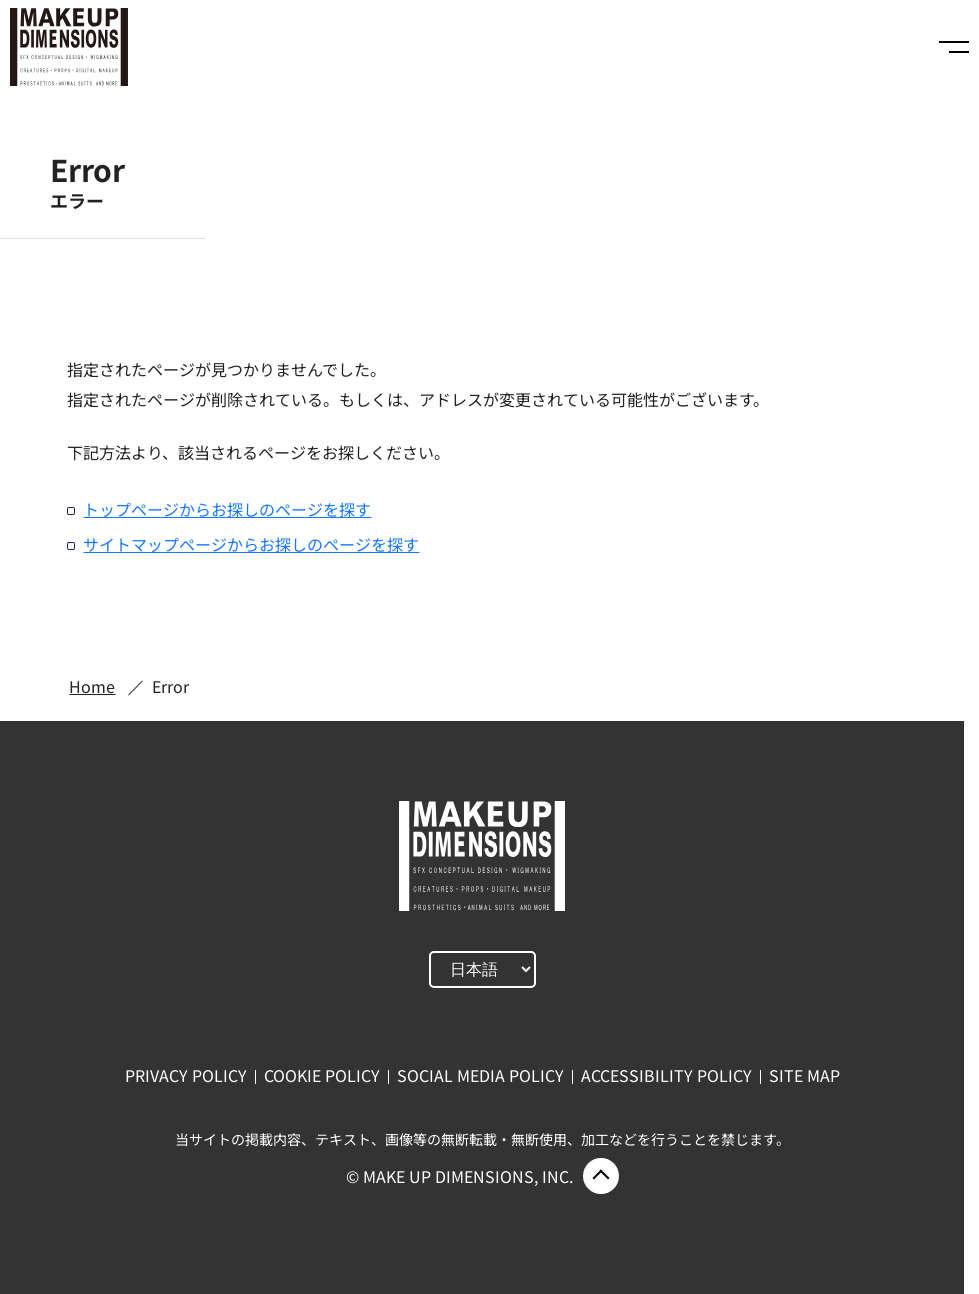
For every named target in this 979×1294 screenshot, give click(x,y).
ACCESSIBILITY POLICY (666, 1075)
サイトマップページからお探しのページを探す (251, 544)
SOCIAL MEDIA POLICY (480, 1075)
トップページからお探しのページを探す (227, 509)
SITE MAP (804, 1075)
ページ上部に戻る (601, 1176)
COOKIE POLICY (322, 1075)
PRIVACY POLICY (186, 1075)
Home (92, 686)
